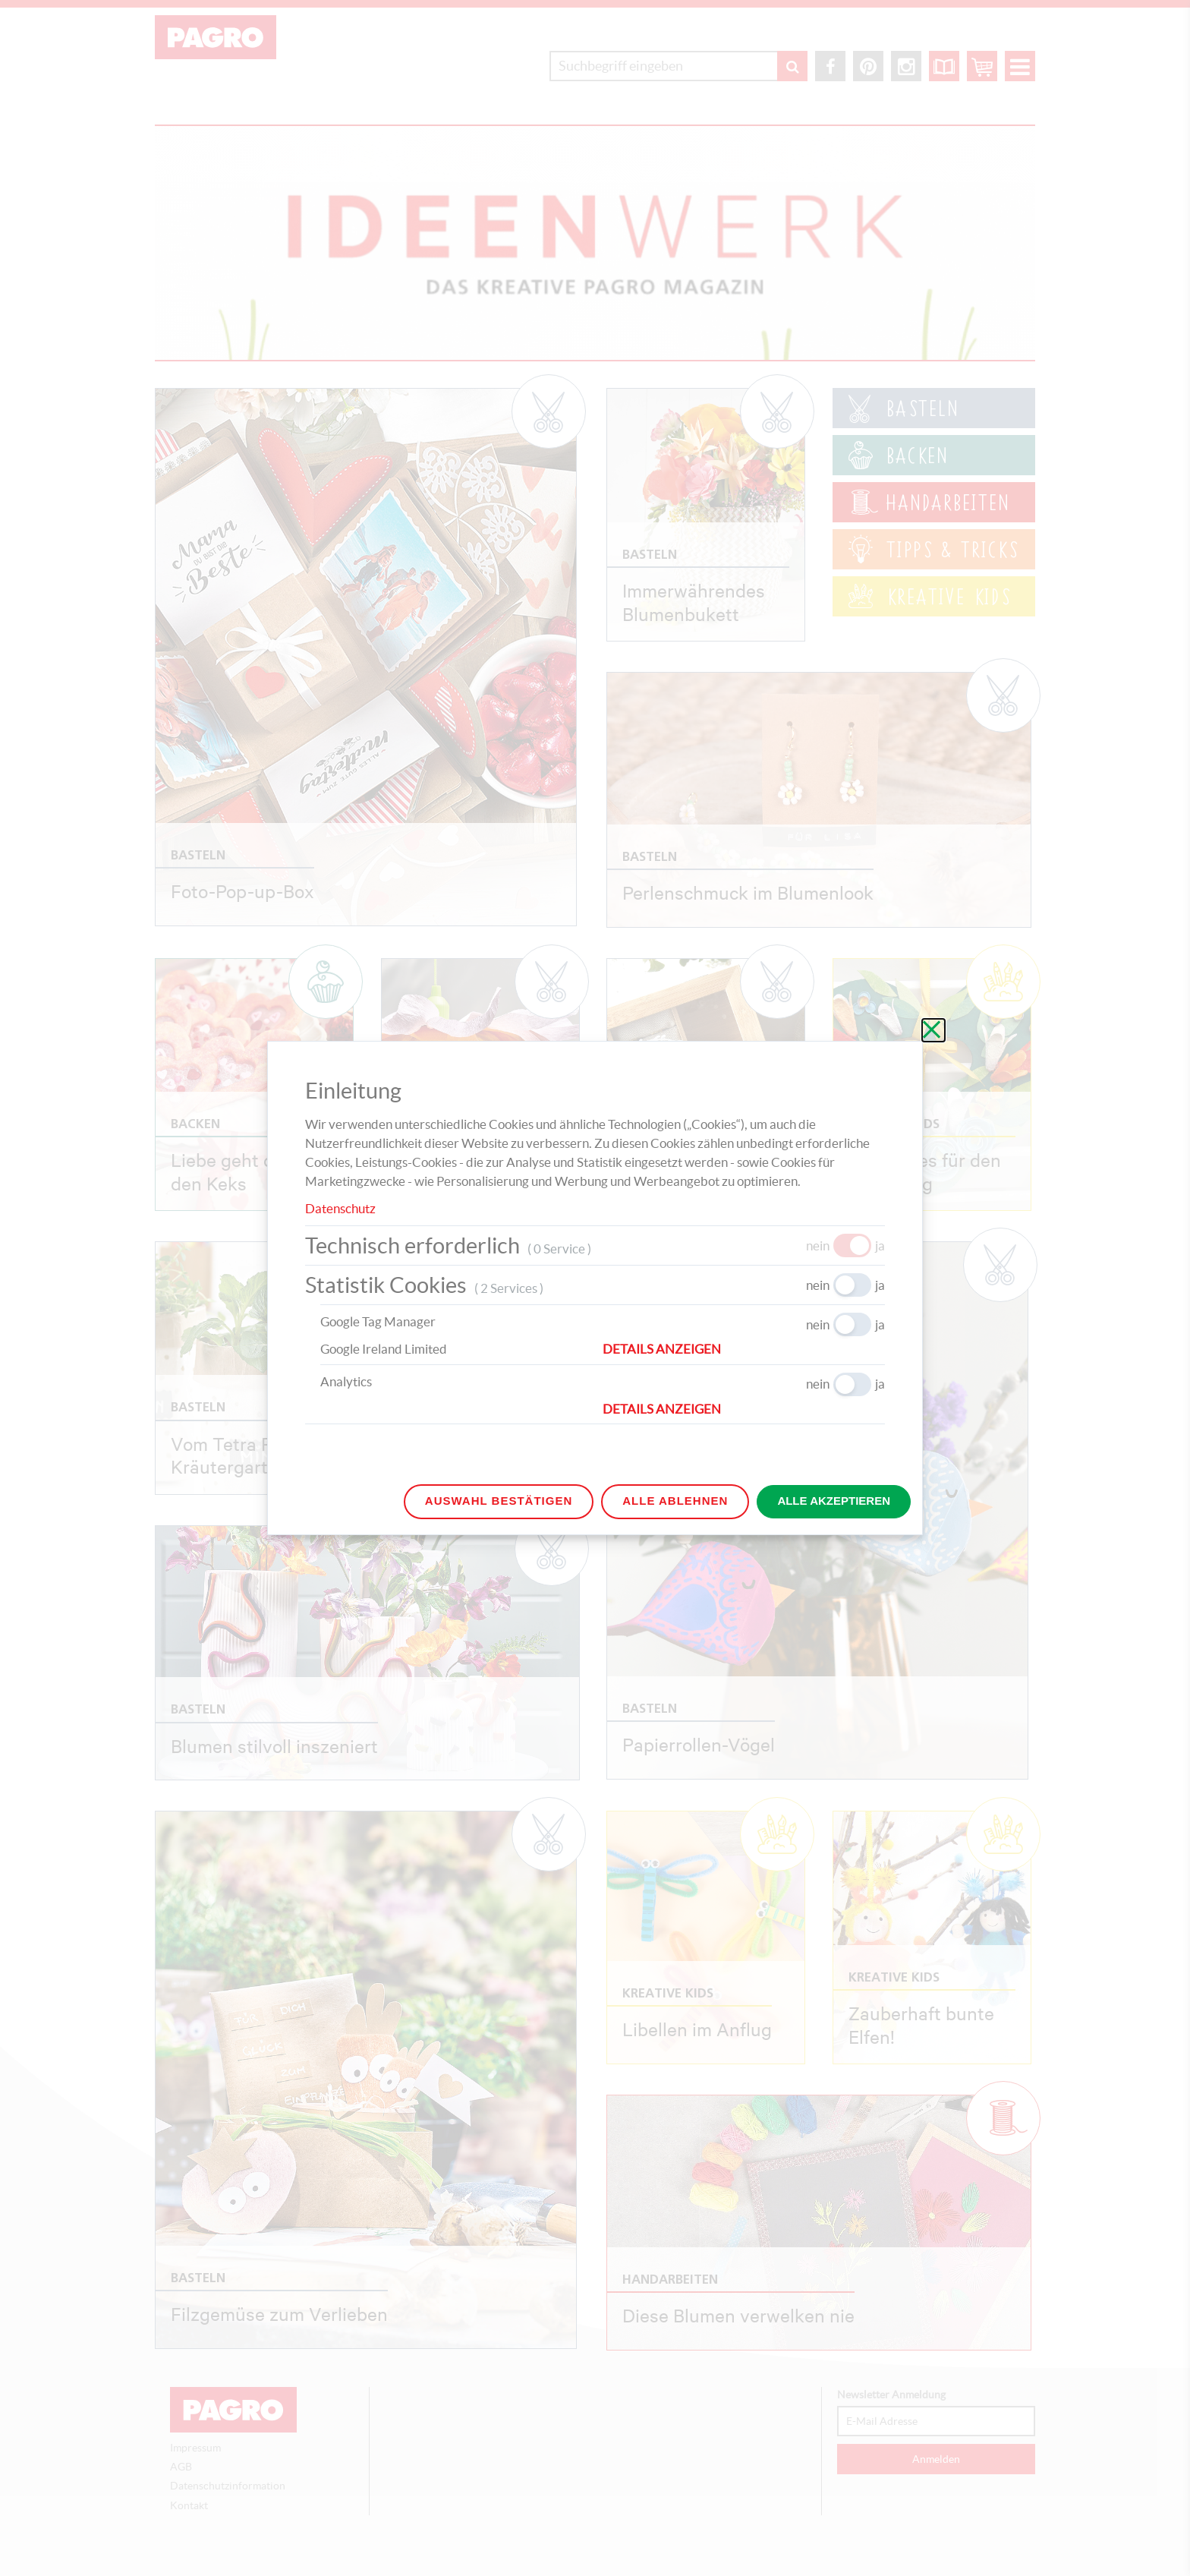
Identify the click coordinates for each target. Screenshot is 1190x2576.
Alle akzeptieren (833, 1500)
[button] (744, 1349)
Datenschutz (340, 1208)
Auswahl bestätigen (498, 1500)
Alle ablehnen (675, 1500)
